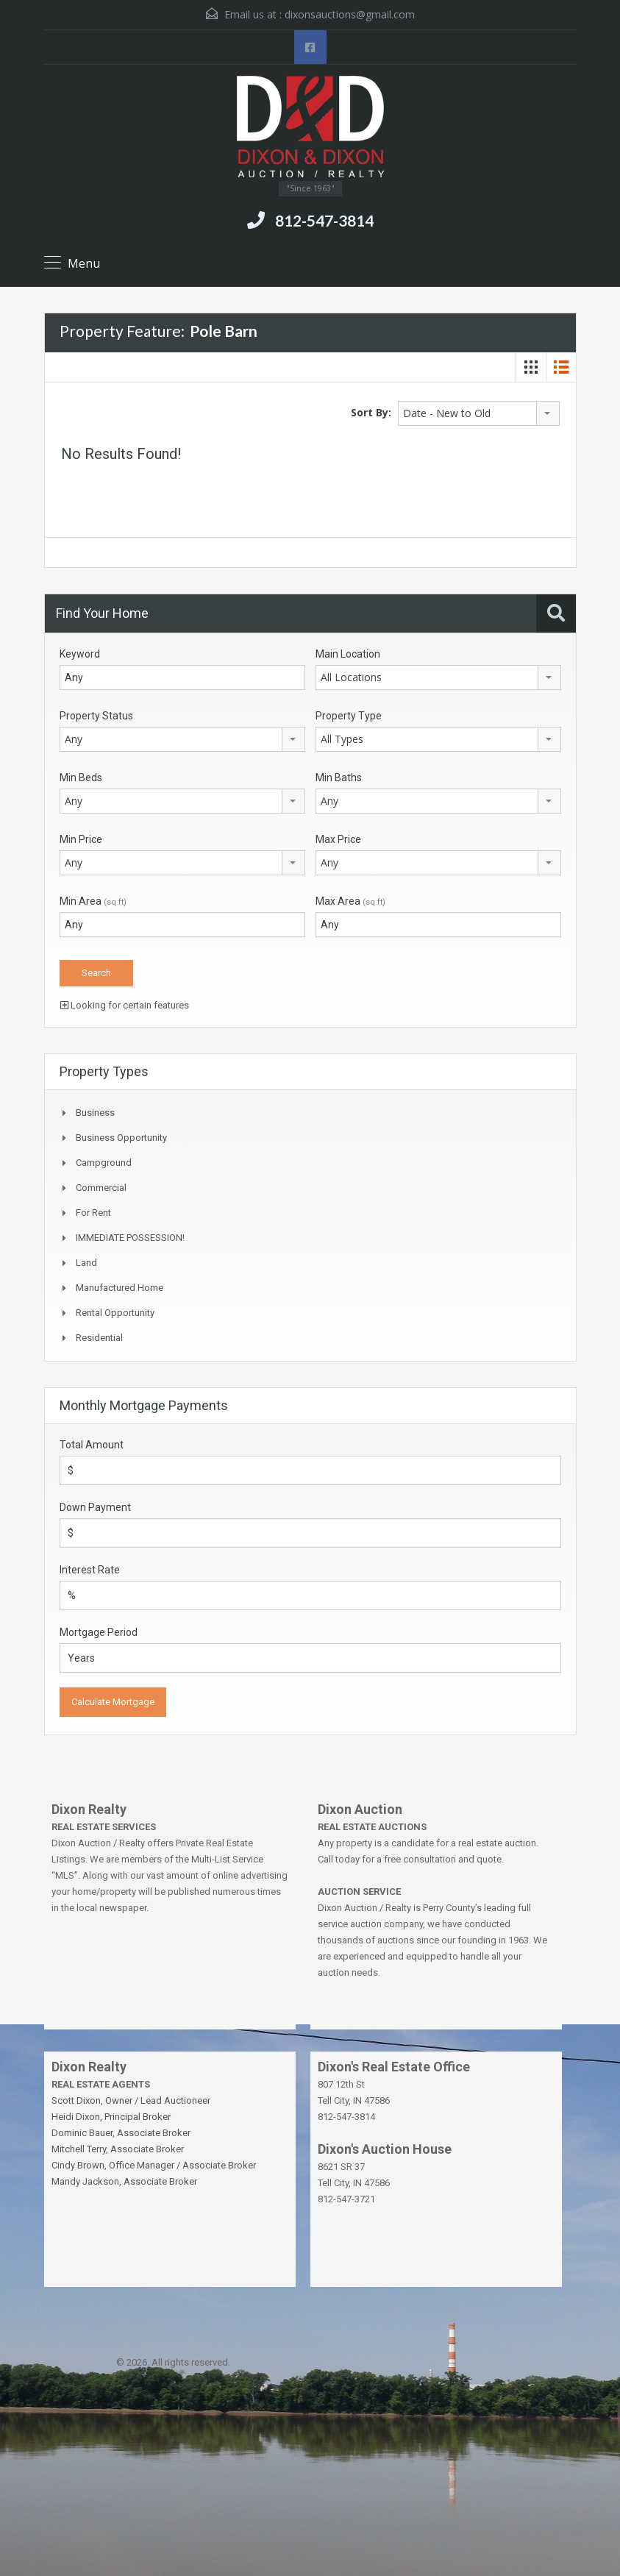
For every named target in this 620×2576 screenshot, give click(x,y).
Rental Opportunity (115, 1312)
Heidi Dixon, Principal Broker (111, 2116)
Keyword (80, 654)
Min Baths (339, 777)
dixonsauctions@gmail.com (350, 14)
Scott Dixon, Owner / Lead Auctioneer (130, 2100)
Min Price (81, 839)
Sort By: (371, 412)
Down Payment (95, 1507)
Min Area (93, 901)
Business (95, 1112)
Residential (99, 1337)
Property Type (349, 716)
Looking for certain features (124, 1005)
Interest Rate (90, 1570)
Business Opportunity (121, 1137)
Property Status (96, 716)
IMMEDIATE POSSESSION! (130, 1237)
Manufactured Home (119, 1287)
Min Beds (81, 777)
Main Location (348, 654)
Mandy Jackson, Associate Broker (124, 2181)
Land (86, 1262)
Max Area (350, 901)
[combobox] (479, 413)
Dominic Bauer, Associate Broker (120, 2132)
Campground (104, 1162)
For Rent (93, 1212)
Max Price (338, 839)
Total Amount (92, 1445)
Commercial (101, 1187)
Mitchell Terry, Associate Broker (117, 2149)
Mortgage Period (99, 1632)
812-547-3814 (324, 220)
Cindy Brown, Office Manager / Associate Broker (153, 2165)
